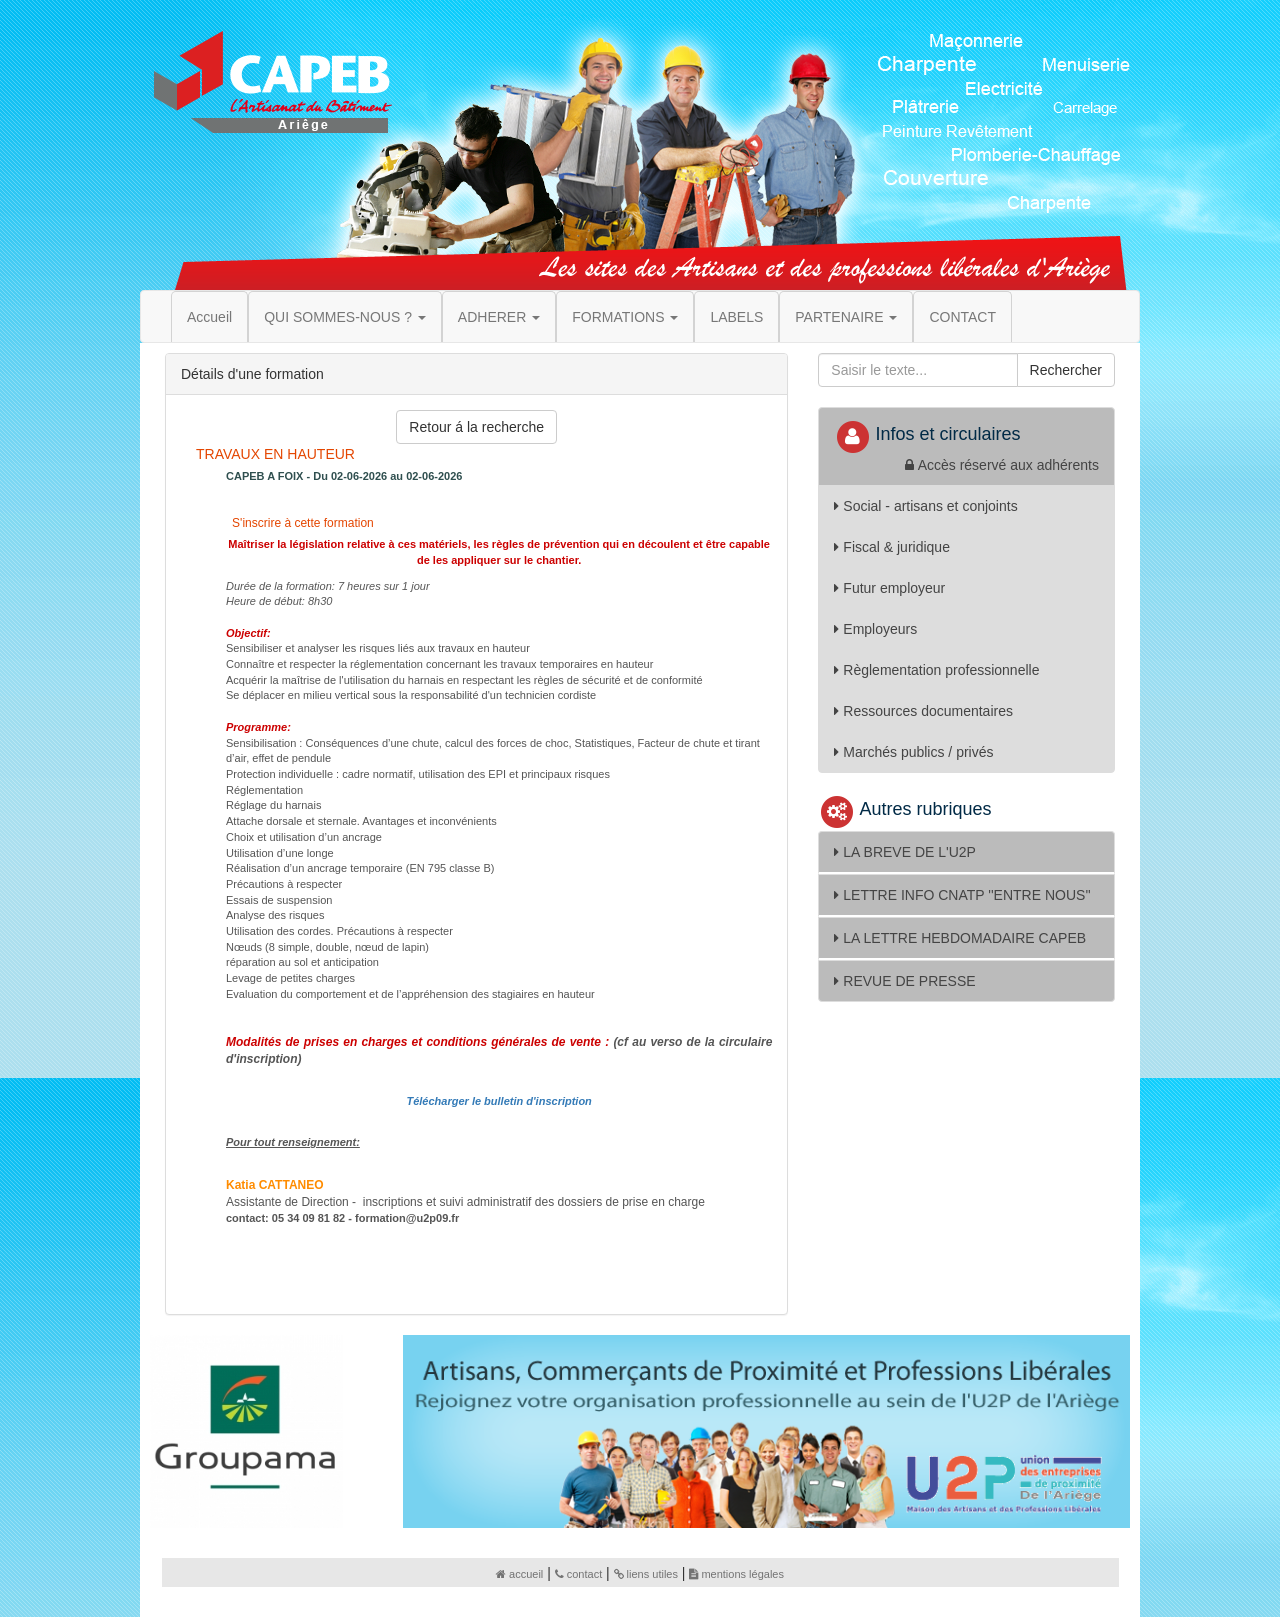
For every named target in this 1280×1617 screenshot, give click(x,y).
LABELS (736, 317)
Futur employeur (889, 588)
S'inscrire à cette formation (301, 523)
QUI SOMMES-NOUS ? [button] (345, 317)
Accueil (209, 317)
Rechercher (1066, 370)
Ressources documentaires (923, 711)
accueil (519, 1574)
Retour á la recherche (476, 427)
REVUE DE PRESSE (904, 981)
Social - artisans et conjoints (925, 506)
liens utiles (646, 1574)
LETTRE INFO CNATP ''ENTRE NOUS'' (962, 895)
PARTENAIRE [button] (846, 317)
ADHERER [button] (499, 317)
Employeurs (875, 629)
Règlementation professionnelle (936, 670)
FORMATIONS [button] (625, 317)
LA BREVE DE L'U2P (905, 852)
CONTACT (962, 317)
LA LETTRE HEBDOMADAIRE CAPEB (960, 938)
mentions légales (736, 1574)
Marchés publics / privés (913, 752)
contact (578, 1574)
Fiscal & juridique (892, 547)
